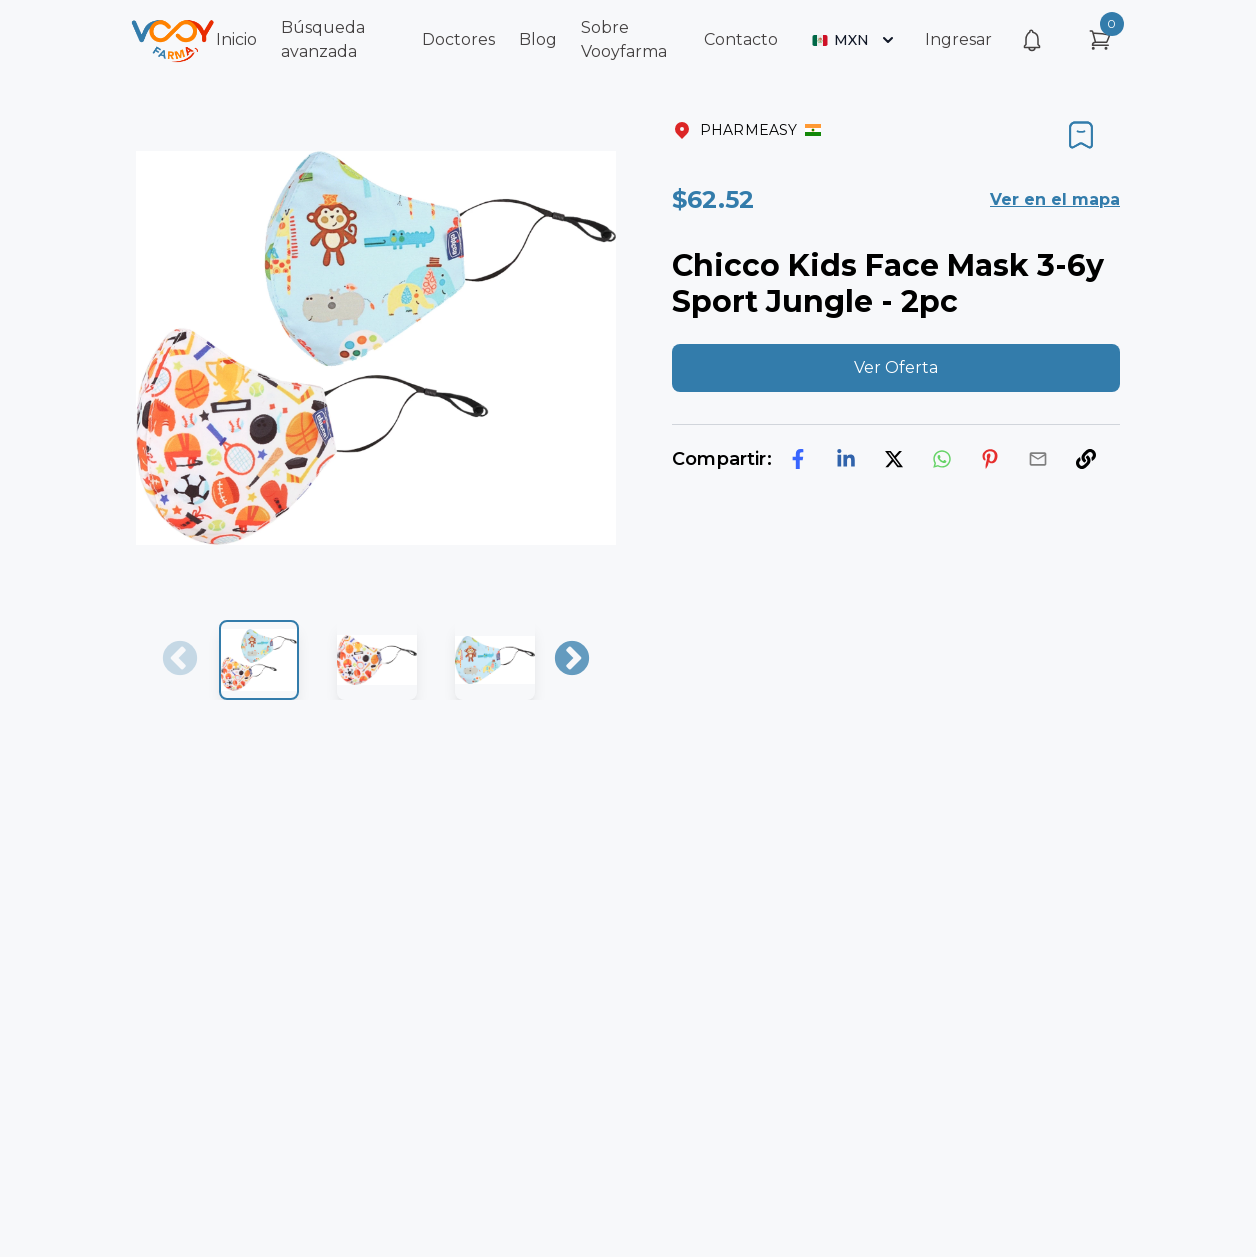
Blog (538, 39)
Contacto (741, 39)
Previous (180, 660)
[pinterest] (990, 459)
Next (572, 660)
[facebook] (798, 459)
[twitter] (894, 459)
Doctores (458, 39)
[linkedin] (846, 459)
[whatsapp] (942, 459)
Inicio (236, 39)
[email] (1038, 459)
